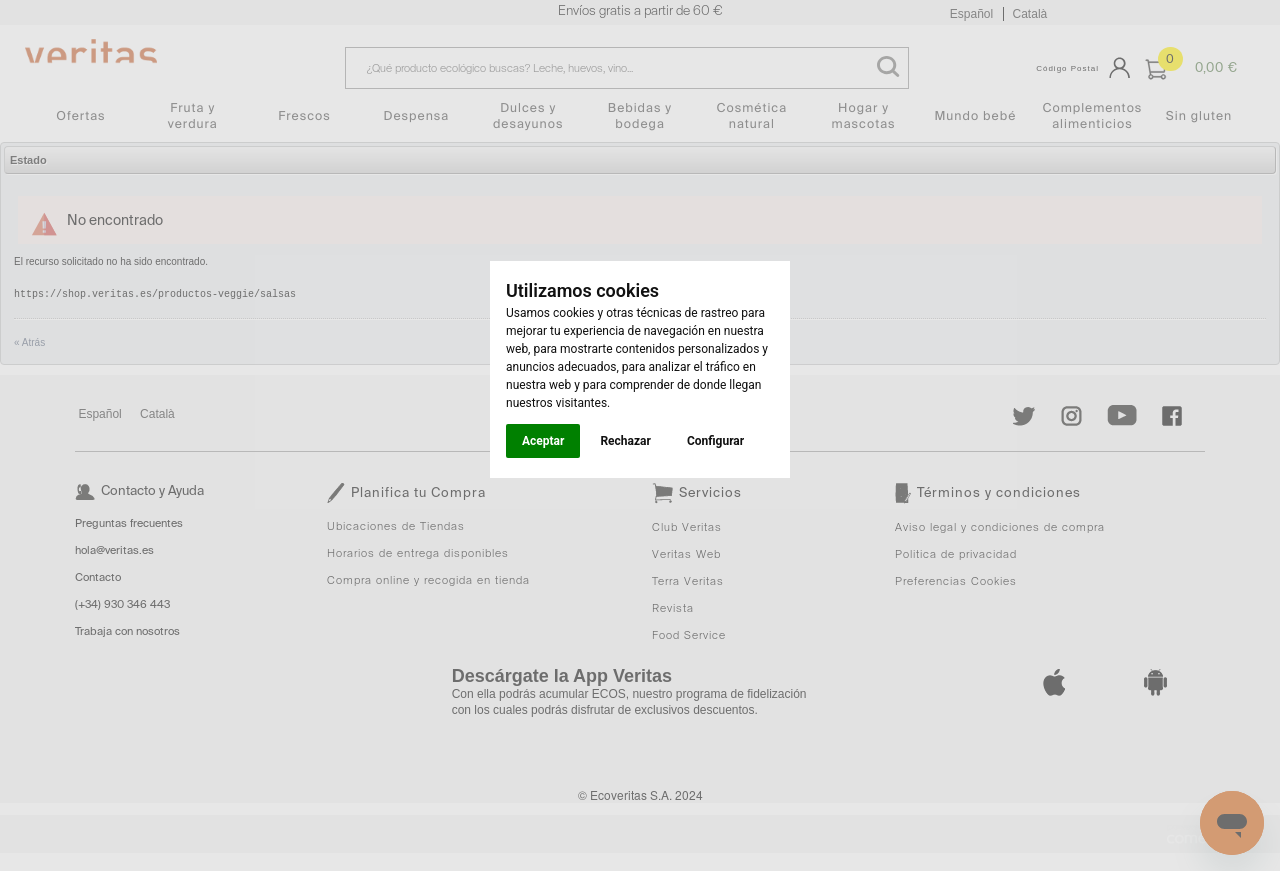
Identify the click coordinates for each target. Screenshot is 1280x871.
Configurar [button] (715, 441)
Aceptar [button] (543, 441)
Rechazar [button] (625, 441)
